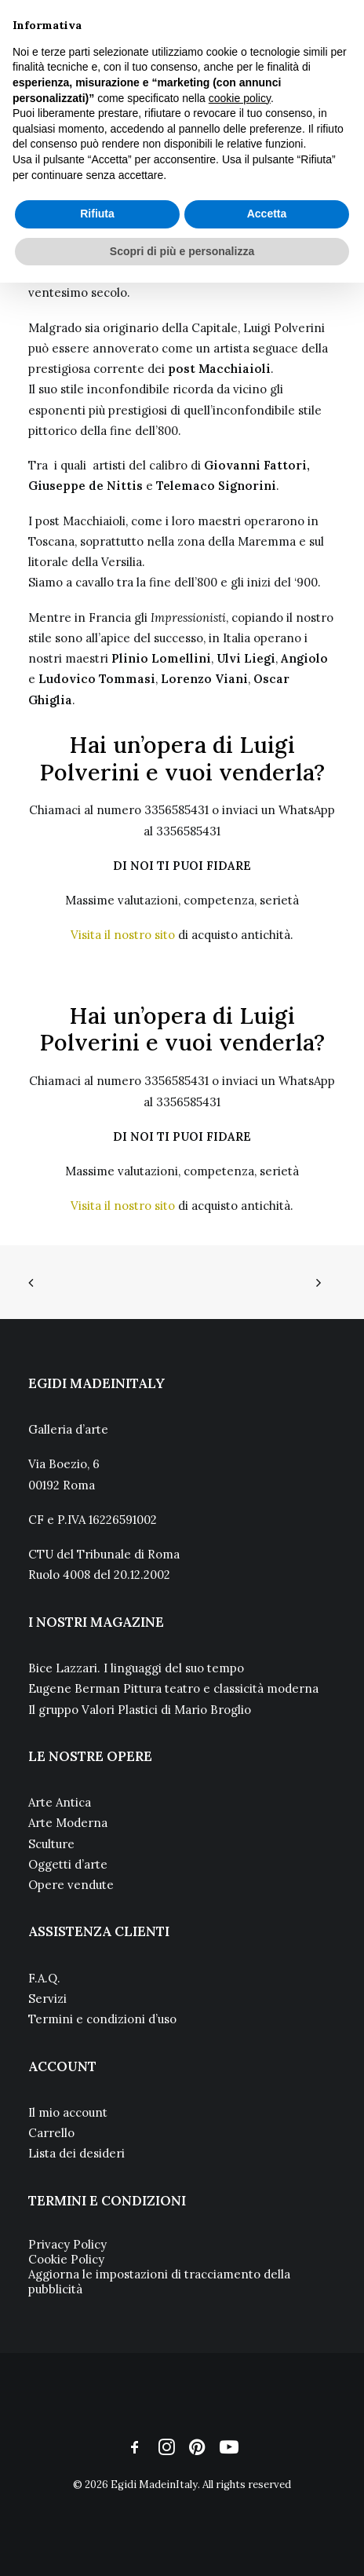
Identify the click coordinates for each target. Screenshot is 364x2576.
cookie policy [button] (240, 98)
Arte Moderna (67, 1822)
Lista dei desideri (76, 2153)
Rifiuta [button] (97, 213)
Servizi (47, 1998)
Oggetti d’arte (67, 1864)
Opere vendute (71, 1884)
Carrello (51, 2132)
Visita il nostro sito (123, 934)
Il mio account (67, 2112)
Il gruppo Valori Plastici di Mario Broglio (139, 1709)
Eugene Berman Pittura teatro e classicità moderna (173, 1688)
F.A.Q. (44, 1978)
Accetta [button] (267, 213)
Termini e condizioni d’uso (102, 2018)
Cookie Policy (66, 2259)
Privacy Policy (67, 2244)
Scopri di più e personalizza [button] (182, 251)
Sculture (51, 1843)
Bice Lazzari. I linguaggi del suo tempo (136, 1668)
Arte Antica (59, 1802)
